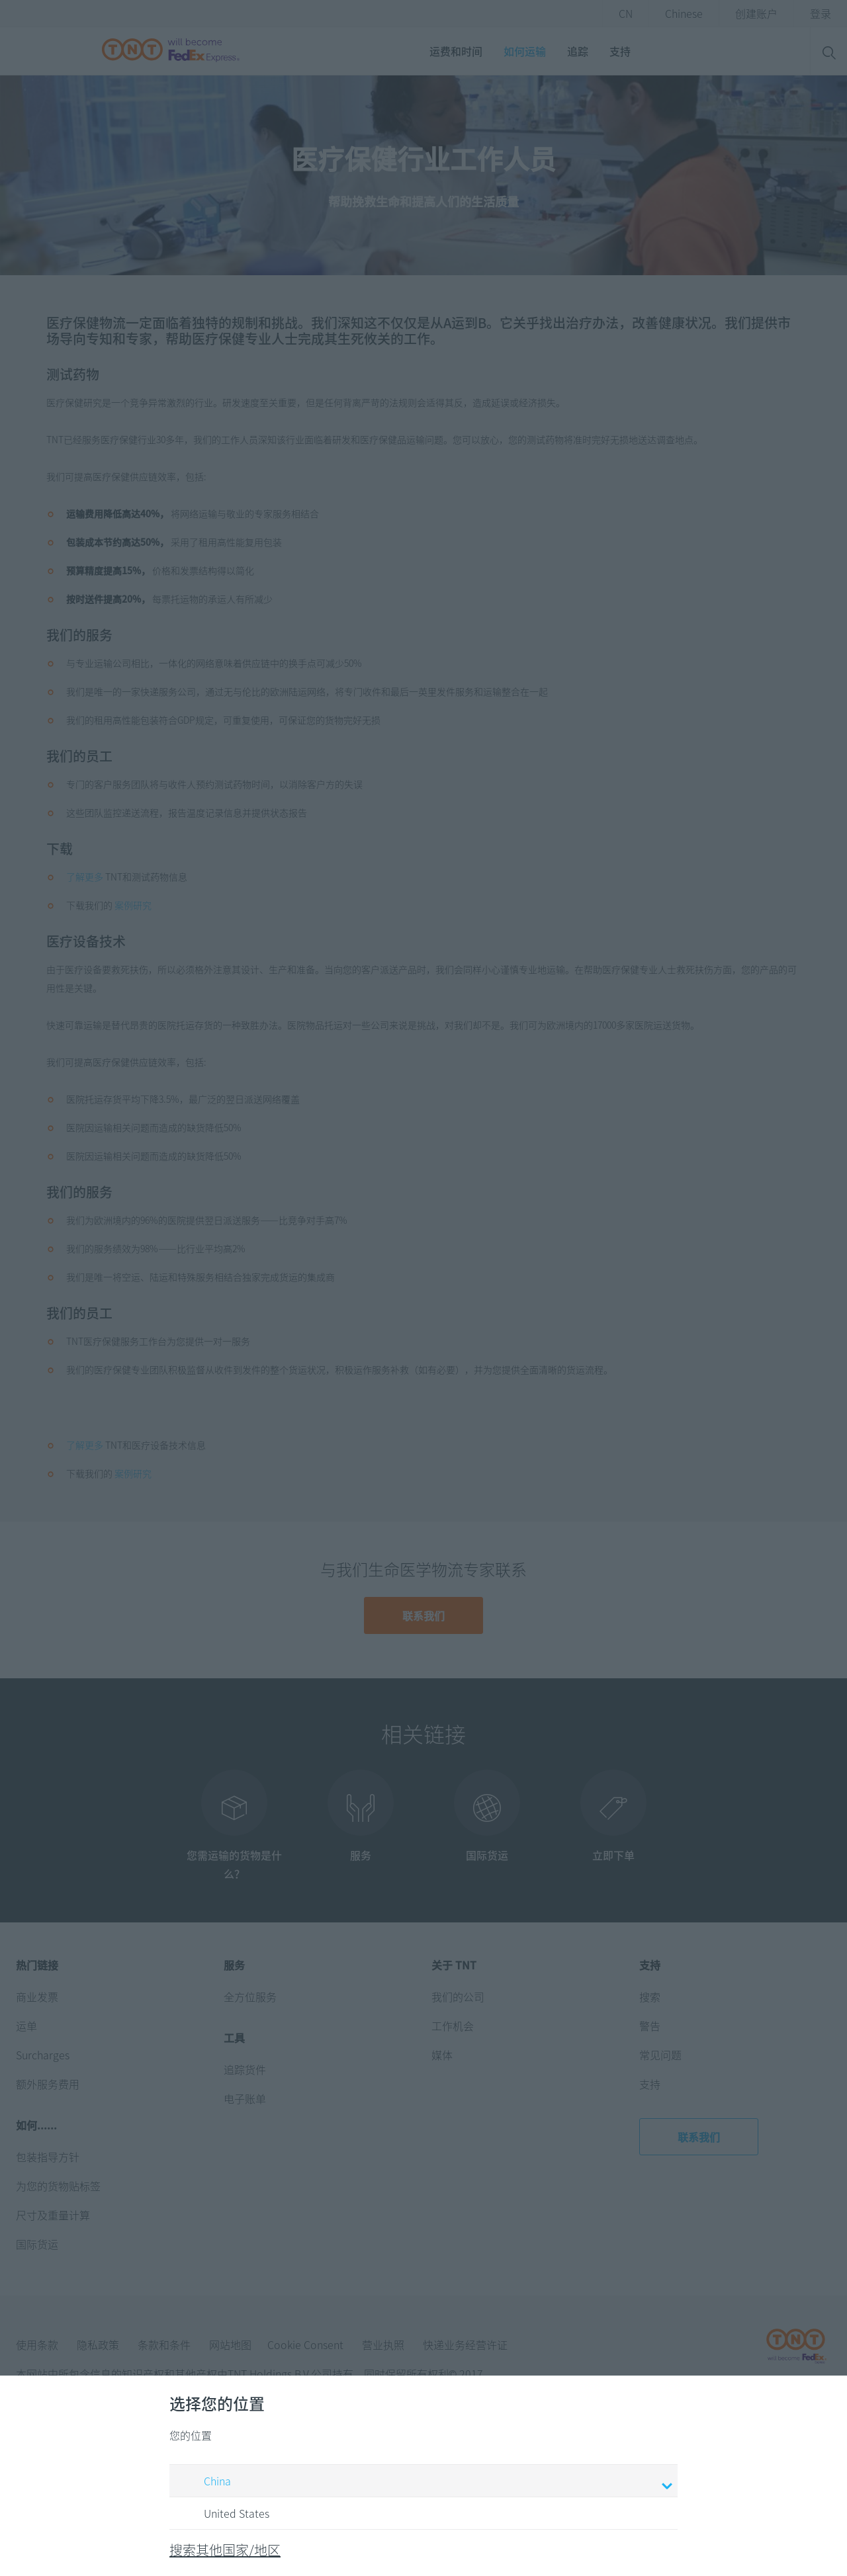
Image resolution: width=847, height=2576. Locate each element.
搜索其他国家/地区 (225, 2549)
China (425, 2482)
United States (224, 2513)
